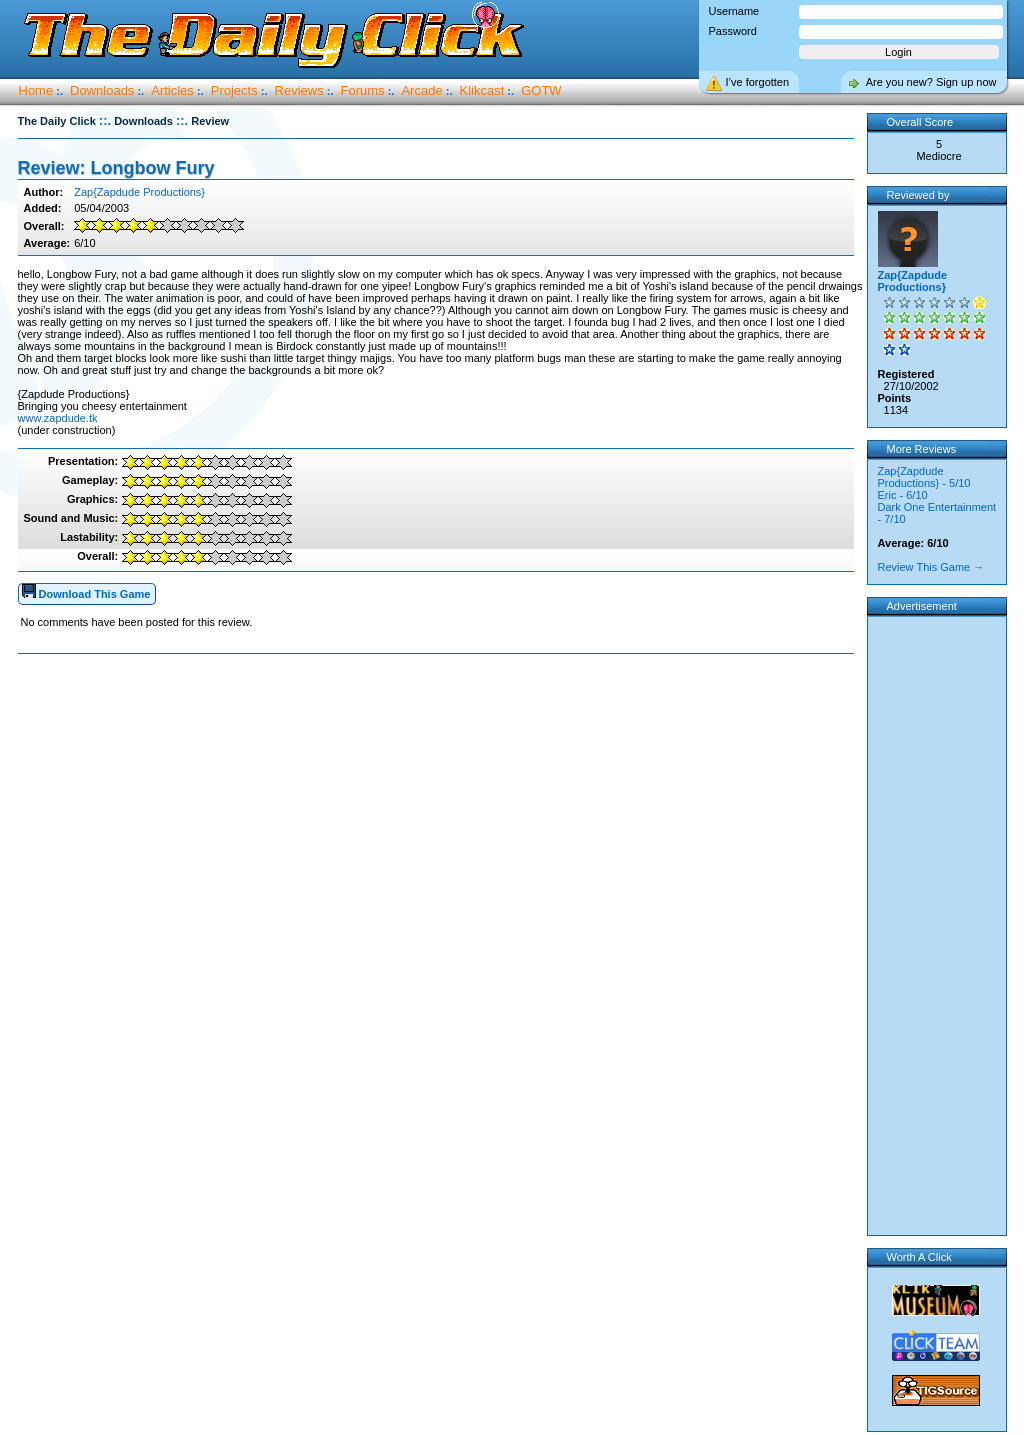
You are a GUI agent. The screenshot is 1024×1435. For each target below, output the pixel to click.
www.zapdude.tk (58, 418)
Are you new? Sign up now (931, 82)
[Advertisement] (440, 718)
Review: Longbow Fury (116, 168)
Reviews (299, 90)
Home (36, 90)
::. (105, 120)
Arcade (421, 90)
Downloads (102, 90)
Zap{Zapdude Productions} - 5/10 (924, 477)
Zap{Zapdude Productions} (139, 192)
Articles (172, 90)
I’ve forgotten (758, 82)
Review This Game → (931, 567)
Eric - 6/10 (903, 495)
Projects (234, 90)
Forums (363, 90)
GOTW (541, 90)
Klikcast (482, 90)
